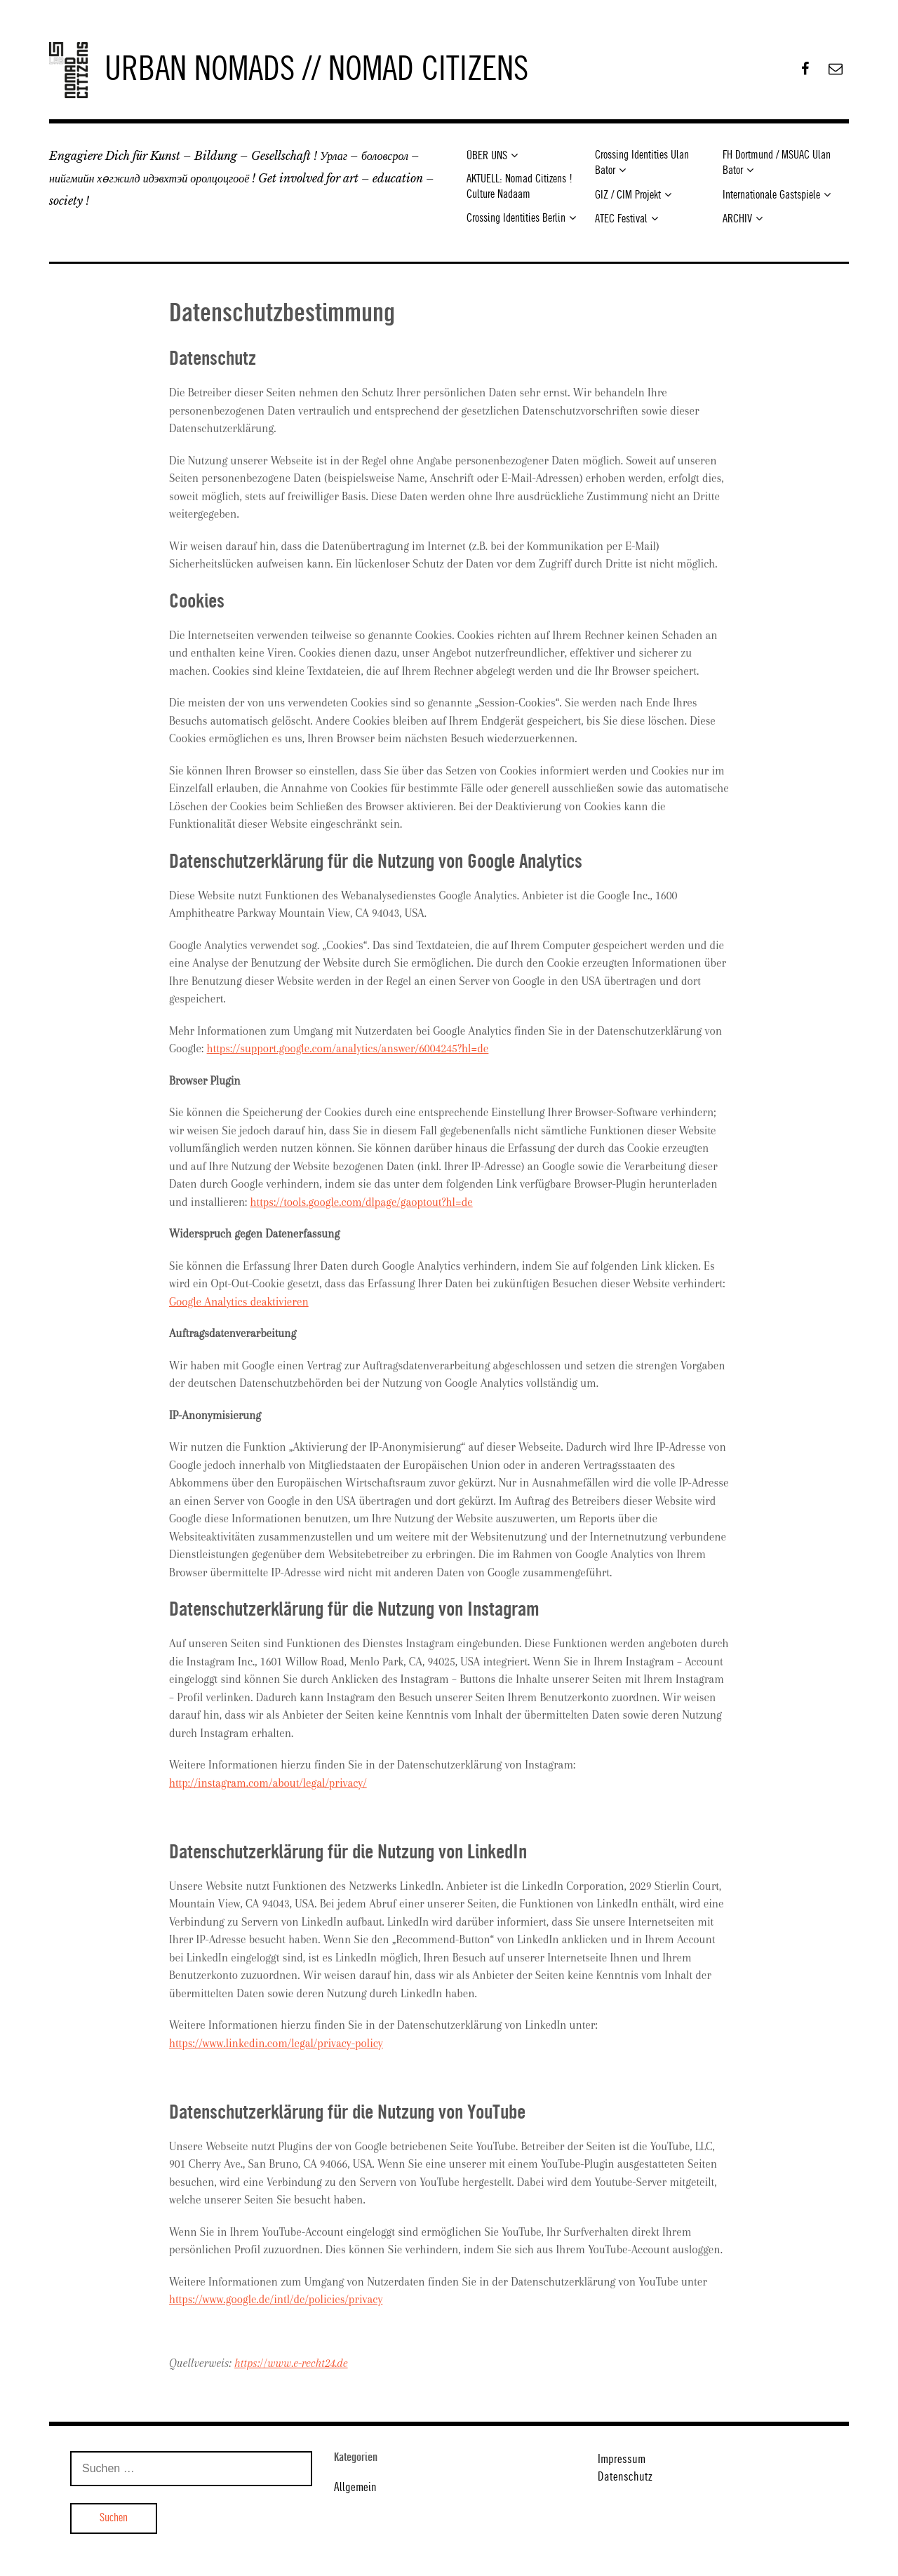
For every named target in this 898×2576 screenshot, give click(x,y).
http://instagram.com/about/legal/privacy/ (268, 1783)
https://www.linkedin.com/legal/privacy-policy (276, 2043)
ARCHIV (737, 219)
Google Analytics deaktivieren (239, 1301)
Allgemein (355, 2487)
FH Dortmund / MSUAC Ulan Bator (777, 163)
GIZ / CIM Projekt (628, 195)
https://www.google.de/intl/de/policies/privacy (275, 2299)
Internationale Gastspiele (771, 195)
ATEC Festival (621, 219)
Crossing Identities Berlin (516, 218)
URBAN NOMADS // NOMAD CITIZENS (316, 70)
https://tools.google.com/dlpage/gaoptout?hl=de (361, 1202)
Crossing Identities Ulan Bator (642, 163)
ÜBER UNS (487, 156)
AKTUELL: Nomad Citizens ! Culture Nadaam (519, 186)
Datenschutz (625, 2477)
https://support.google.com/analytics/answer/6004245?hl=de (348, 1048)
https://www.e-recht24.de (291, 2363)
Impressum (621, 2459)
